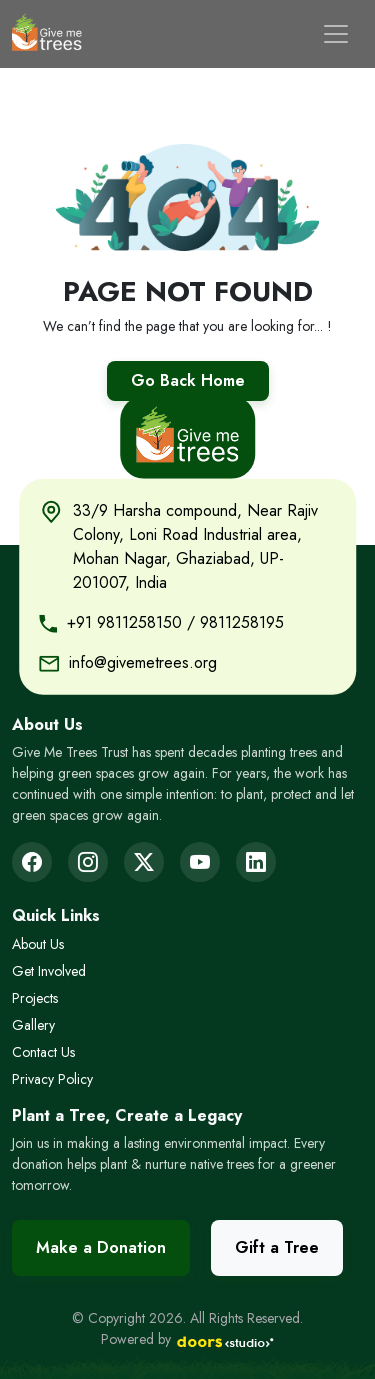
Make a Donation (101, 1247)
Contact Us (43, 1052)
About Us (38, 944)
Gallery (33, 1025)
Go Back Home (188, 380)
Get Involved (49, 971)
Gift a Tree (277, 1247)
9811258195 (242, 621)
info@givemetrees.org (143, 661)
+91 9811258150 (124, 621)
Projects (35, 998)
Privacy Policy (52, 1079)
